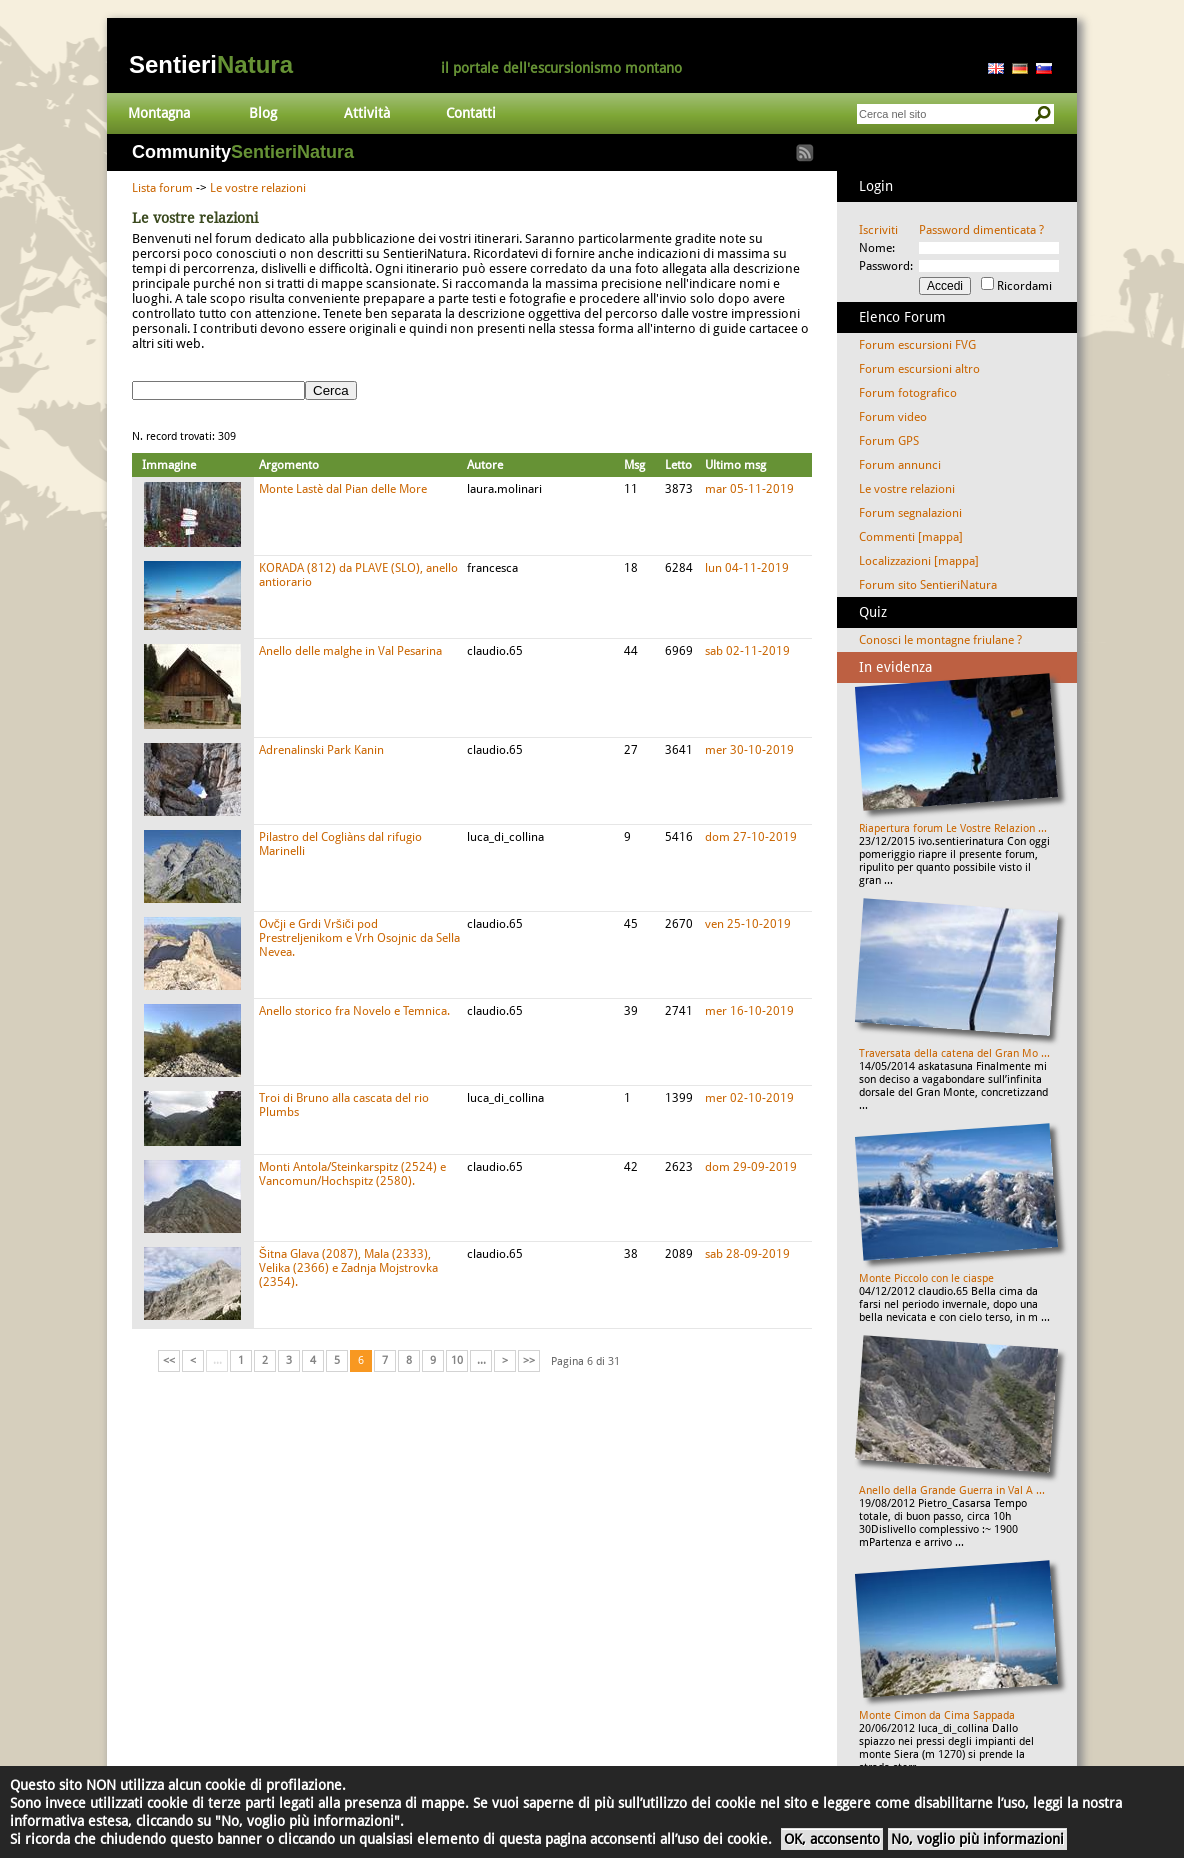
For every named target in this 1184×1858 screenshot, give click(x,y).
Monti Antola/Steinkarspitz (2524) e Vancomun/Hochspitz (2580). (352, 1174)
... (481, 1360)
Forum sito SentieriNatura (928, 585)
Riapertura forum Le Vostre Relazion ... (953, 828)
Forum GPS (889, 441)
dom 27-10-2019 (751, 837)
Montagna (159, 113)
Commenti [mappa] (911, 537)
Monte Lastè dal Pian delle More (343, 489)
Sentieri (211, 64)
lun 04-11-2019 (747, 568)
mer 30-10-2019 (749, 750)
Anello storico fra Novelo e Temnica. (354, 1011)
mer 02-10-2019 (749, 1098)
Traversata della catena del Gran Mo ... (954, 1053)
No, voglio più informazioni (977, 1839)
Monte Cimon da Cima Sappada (937, 1715)
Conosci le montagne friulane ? (940, 640)
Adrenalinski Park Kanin (321, 750)
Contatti (471, 113)
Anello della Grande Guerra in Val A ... (952, 1490)
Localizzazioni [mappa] (919, 561)
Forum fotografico (908, 393)
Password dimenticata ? (981, 230)
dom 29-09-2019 (751, 1167)
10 (457, 1360)
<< (169, 1360)
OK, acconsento (832, 1839)
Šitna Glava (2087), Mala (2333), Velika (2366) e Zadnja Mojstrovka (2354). (348, 1268)
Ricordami (1024, 286)
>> (529, 1360)
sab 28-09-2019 (747, 1254)
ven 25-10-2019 (748, 924)
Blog (263, 113)
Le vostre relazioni (258, 188)
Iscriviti (878, 230)
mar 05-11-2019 (749, 489)
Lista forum (162, 188)
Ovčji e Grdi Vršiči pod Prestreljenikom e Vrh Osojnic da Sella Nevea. (359, 938)
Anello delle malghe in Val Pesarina (350, 651)
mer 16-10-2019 (749, 1011)
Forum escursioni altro (919, 369)
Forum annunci (900, 465)
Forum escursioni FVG (917, 345)
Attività (367, 113)
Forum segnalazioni (910, 513)
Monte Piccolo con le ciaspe (926, 1278)
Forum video (893, 417)
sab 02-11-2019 (747, 651)
